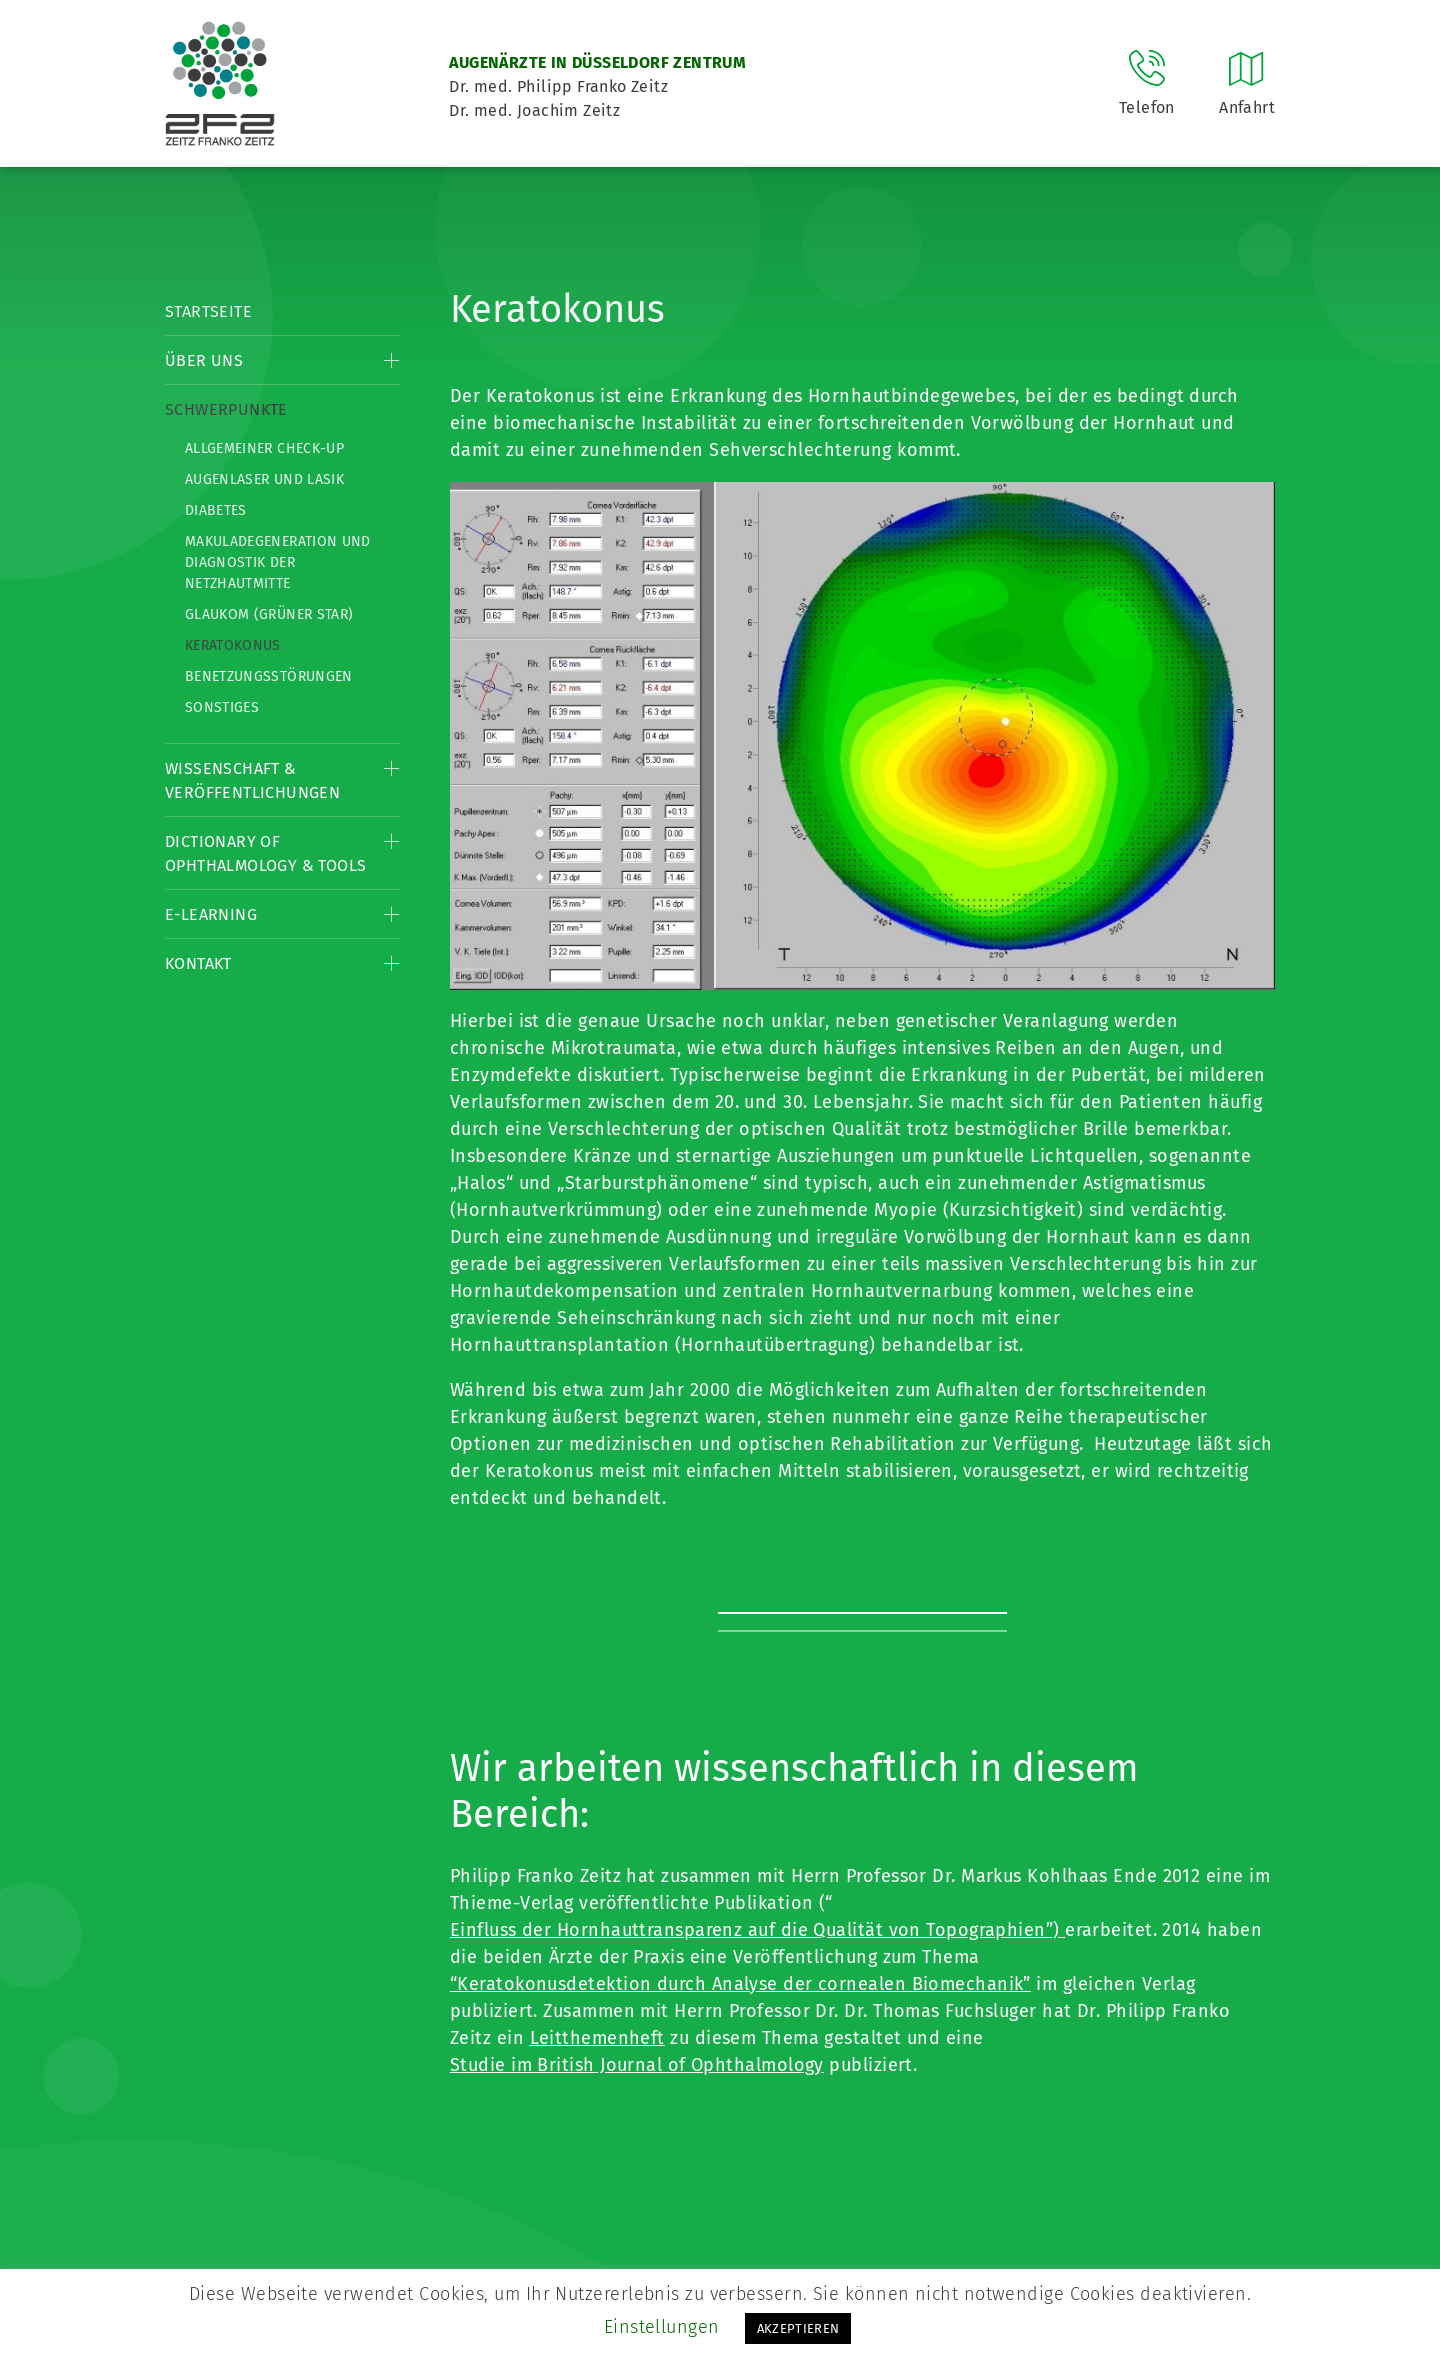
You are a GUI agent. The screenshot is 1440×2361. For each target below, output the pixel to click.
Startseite (208, 311)
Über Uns (204, 360)
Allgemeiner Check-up (264, 448)
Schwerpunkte (226, 409)
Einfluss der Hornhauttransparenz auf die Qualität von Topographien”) (757, 1930)
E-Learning (211, 914)
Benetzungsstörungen (269, 676)
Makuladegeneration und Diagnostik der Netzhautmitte (278, 562)
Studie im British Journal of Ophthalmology (637, 2065)
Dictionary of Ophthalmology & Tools (265, 853)
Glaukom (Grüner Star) (269, 614)
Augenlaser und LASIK (264, 479)
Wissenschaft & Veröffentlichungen (252, 780)
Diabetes (216, 510)
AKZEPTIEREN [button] (798, 2328)
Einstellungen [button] (662, 2327)
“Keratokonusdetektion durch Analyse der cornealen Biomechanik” (740, 1984)
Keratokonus (233, 645)
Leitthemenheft (597, 2038)
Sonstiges (222, 707)
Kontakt (198, 963)
